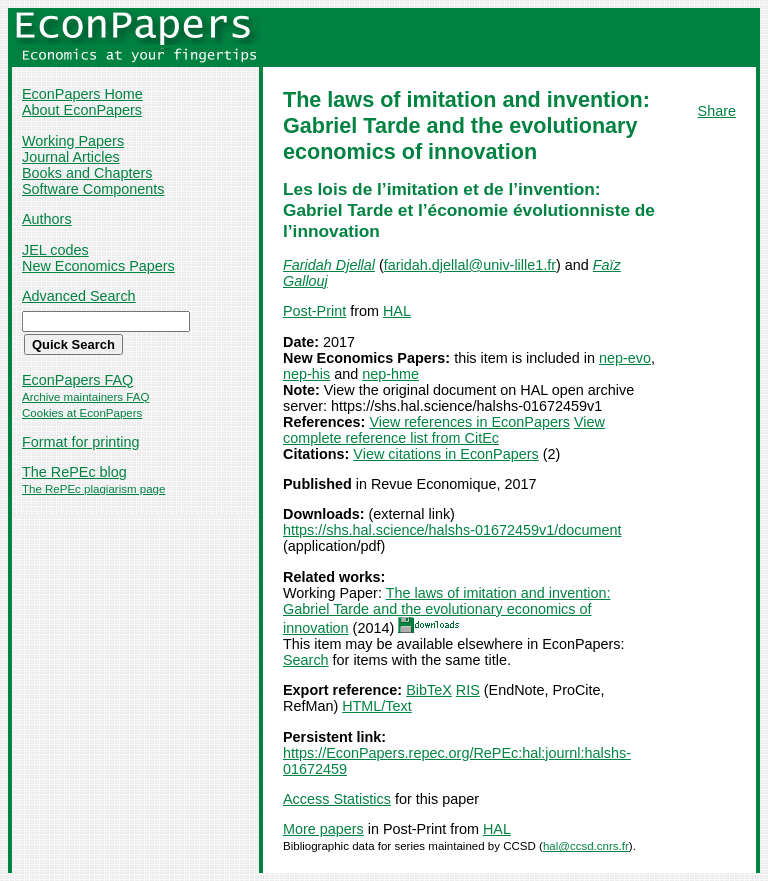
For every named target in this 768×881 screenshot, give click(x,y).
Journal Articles (71, 157)
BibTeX (429, 690)
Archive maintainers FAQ (85, 397)
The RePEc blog (74, 472)
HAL (397, 311)
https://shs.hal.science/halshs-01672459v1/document (452, 530)
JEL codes (55, 250)
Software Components (93, 189)
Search (306, 660)
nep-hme (390, 374)
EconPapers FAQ (77, 380)
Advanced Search (79, 296)
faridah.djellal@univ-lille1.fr (470, 265)
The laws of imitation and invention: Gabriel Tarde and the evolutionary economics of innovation (446, 610)
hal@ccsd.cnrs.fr (586, 846)
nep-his (306, 374)
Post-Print (314, 311)
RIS (468, 690)
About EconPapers (82, 110)
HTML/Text (377, 706)
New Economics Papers (98, 266)
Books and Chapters (87, 173)
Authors (47, 219)
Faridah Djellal (329, 265)
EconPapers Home (82, 94)
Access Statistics (337, 799)
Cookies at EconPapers (82, 413)
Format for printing (81, 442)
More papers (323, 829)
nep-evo (625, 358)
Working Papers (73, 141)
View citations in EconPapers (445, 454)
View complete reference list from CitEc (444, 430)
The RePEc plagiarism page (93, 489)
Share (717, 111)
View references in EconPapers (469, 422)
